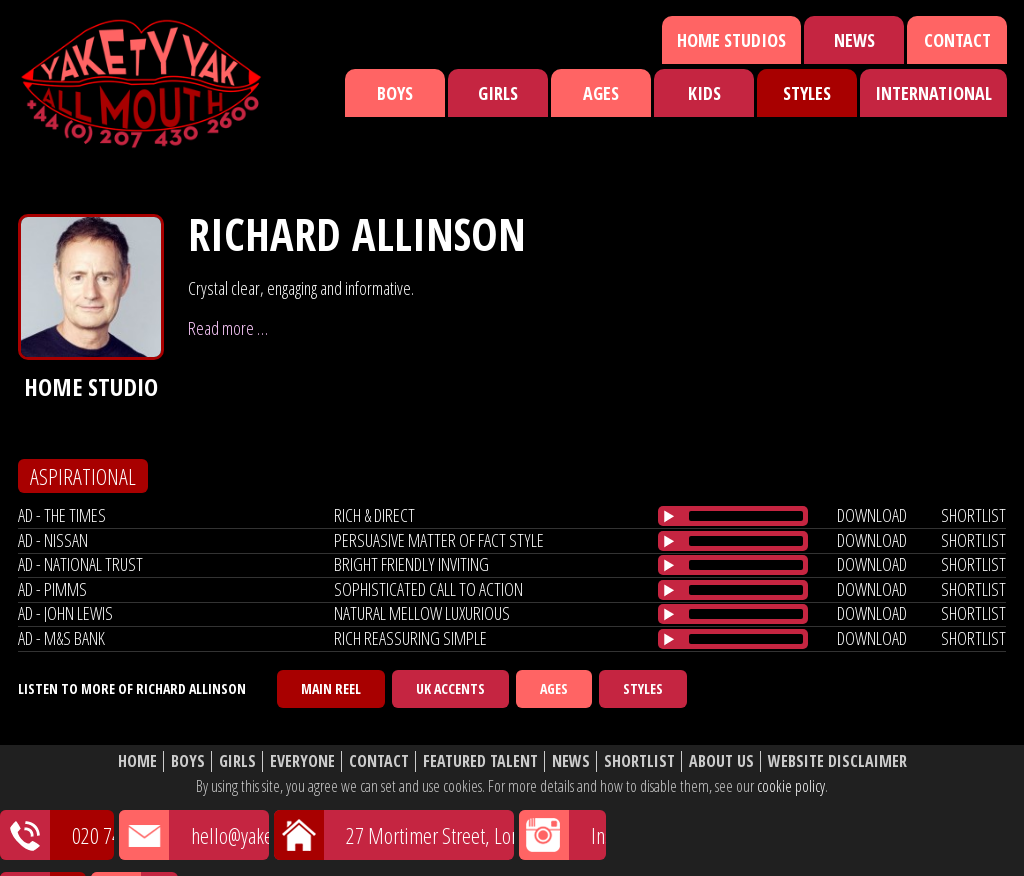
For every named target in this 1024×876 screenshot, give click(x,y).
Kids (704, 93)
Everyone (302, 761)
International (933, 93)
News (854, 40)
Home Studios (731, 40)
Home (137, 761)
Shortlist (639, 761)
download (872, 515)
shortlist (973, 515)
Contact (957, 40)
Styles (807, 93)
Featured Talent (480, 761)
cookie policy (791, 786)
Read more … (228, 328)
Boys (395, 93)
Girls (498, 93)
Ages (601, 93)
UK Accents (450, 688)
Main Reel (331, 688)
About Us (721, 761)
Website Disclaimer (837, 761)
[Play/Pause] (669, 516)
